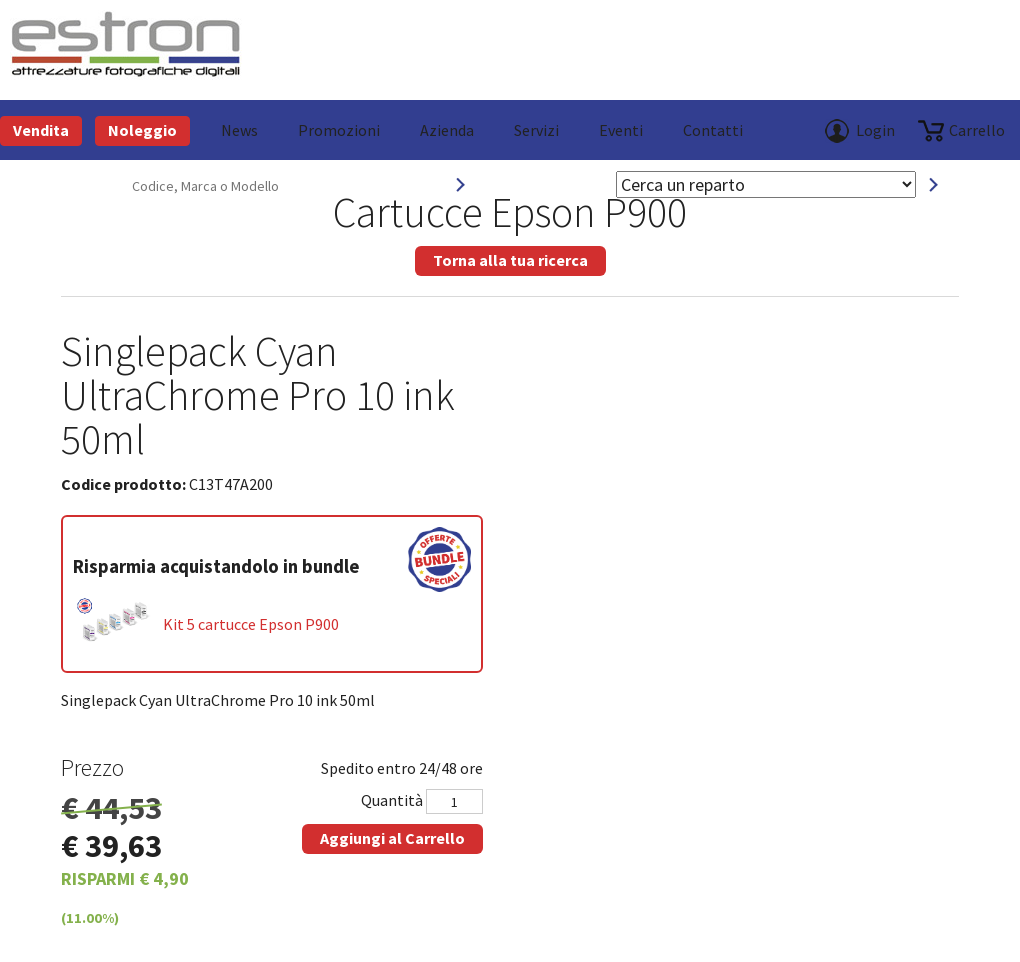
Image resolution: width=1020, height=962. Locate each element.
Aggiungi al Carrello (392, 838)
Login (875, 130)
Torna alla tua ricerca (510, 260)
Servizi (536, 130)
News (239, 130)
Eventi (621, 130)
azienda (447, 130)
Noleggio (142, 130)
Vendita (41, 130)
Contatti (713, 130)
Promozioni (339, 130)
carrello (977, 130)
